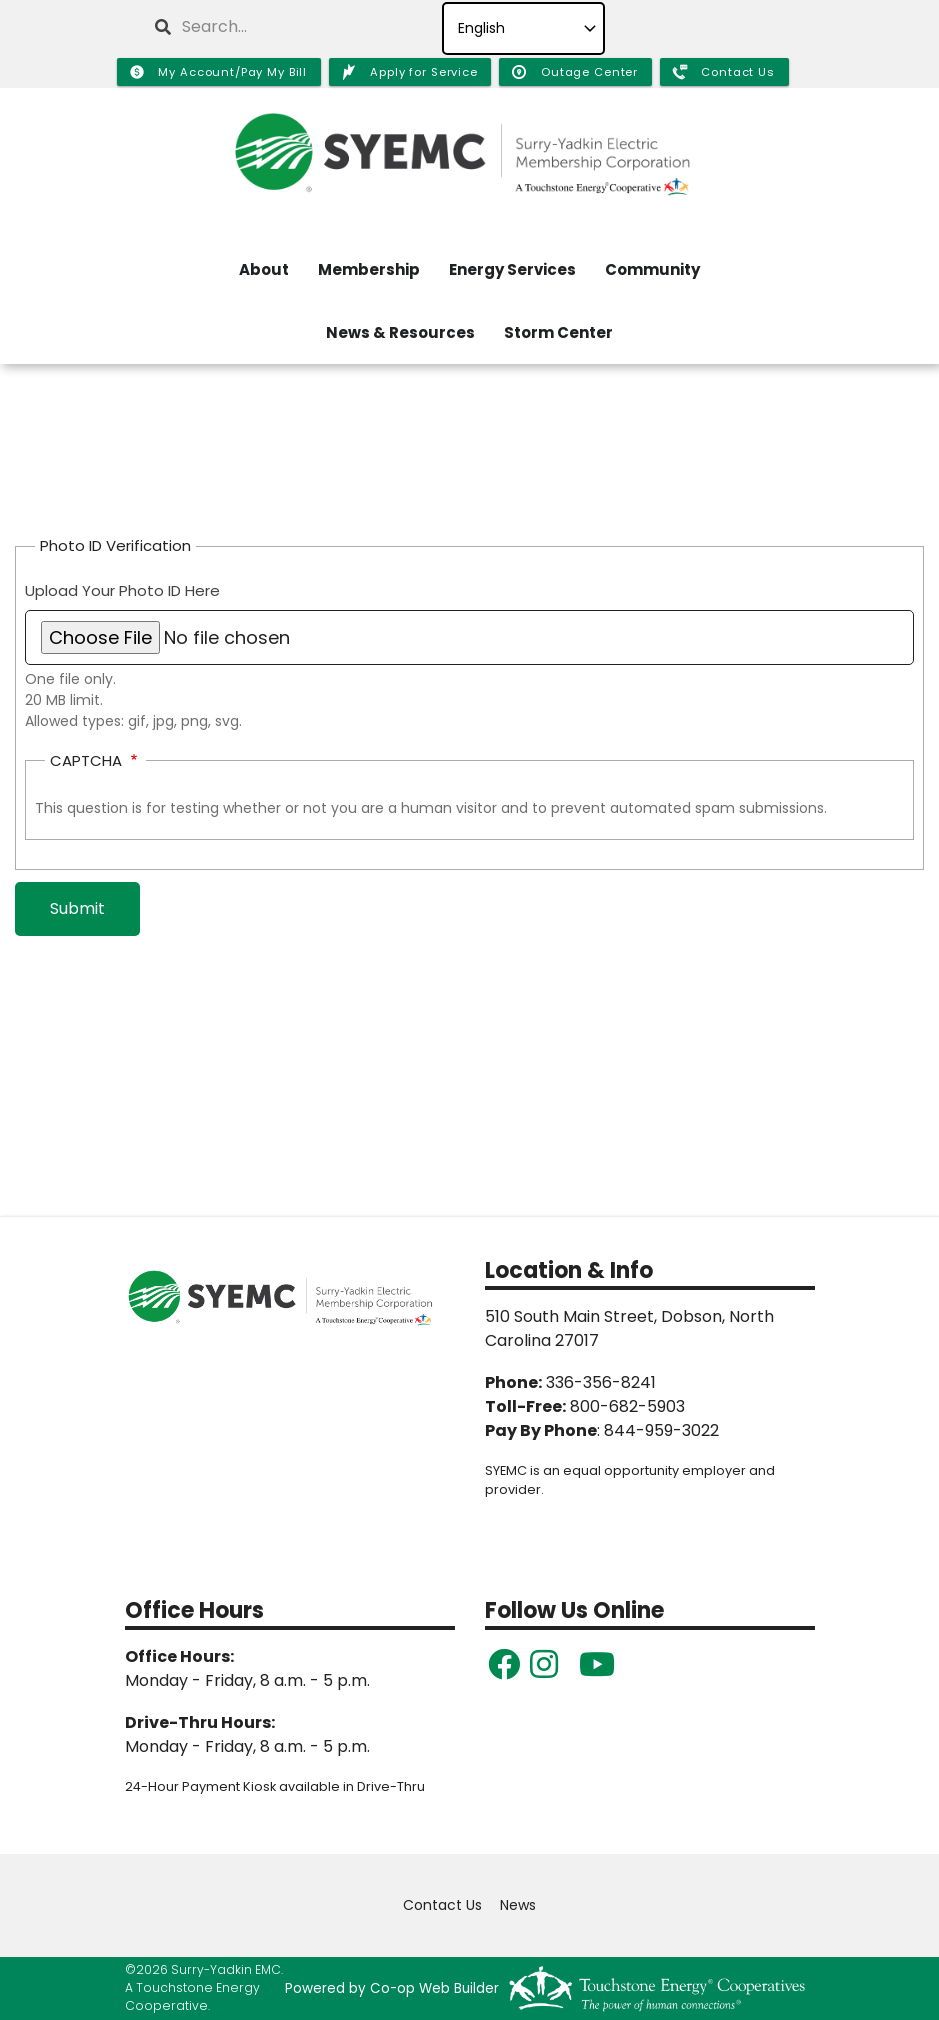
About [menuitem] (264, 269)
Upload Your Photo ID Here (122, 590)
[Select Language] (523, 28)
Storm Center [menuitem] (558, 332)
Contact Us (442, 1905)
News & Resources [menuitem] (400, 332)
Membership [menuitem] (369, 269)
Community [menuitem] (652, 269)
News (518, 1905)
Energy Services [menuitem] (512, 269)
